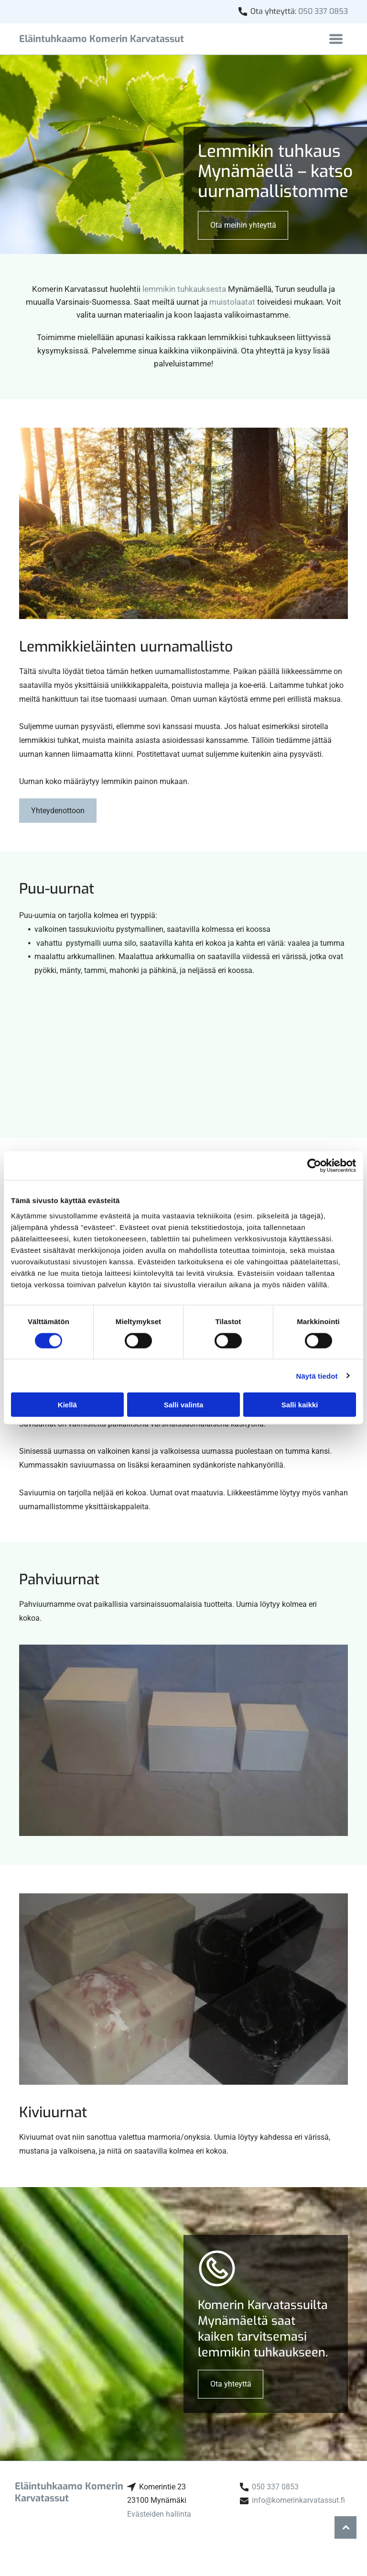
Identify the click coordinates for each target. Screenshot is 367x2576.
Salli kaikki (299, 1405)
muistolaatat (232, 302)
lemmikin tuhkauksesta (184, 289)
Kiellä (67, 1405)
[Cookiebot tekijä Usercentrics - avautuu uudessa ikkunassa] (314, 1166)
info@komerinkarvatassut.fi (298, 2500)
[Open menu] (336, 39)
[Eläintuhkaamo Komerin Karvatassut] (74, 1049)
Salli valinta (184, 1405)
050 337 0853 (323, 11)
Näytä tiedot (317, 1375)
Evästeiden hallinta (159, 2514)
